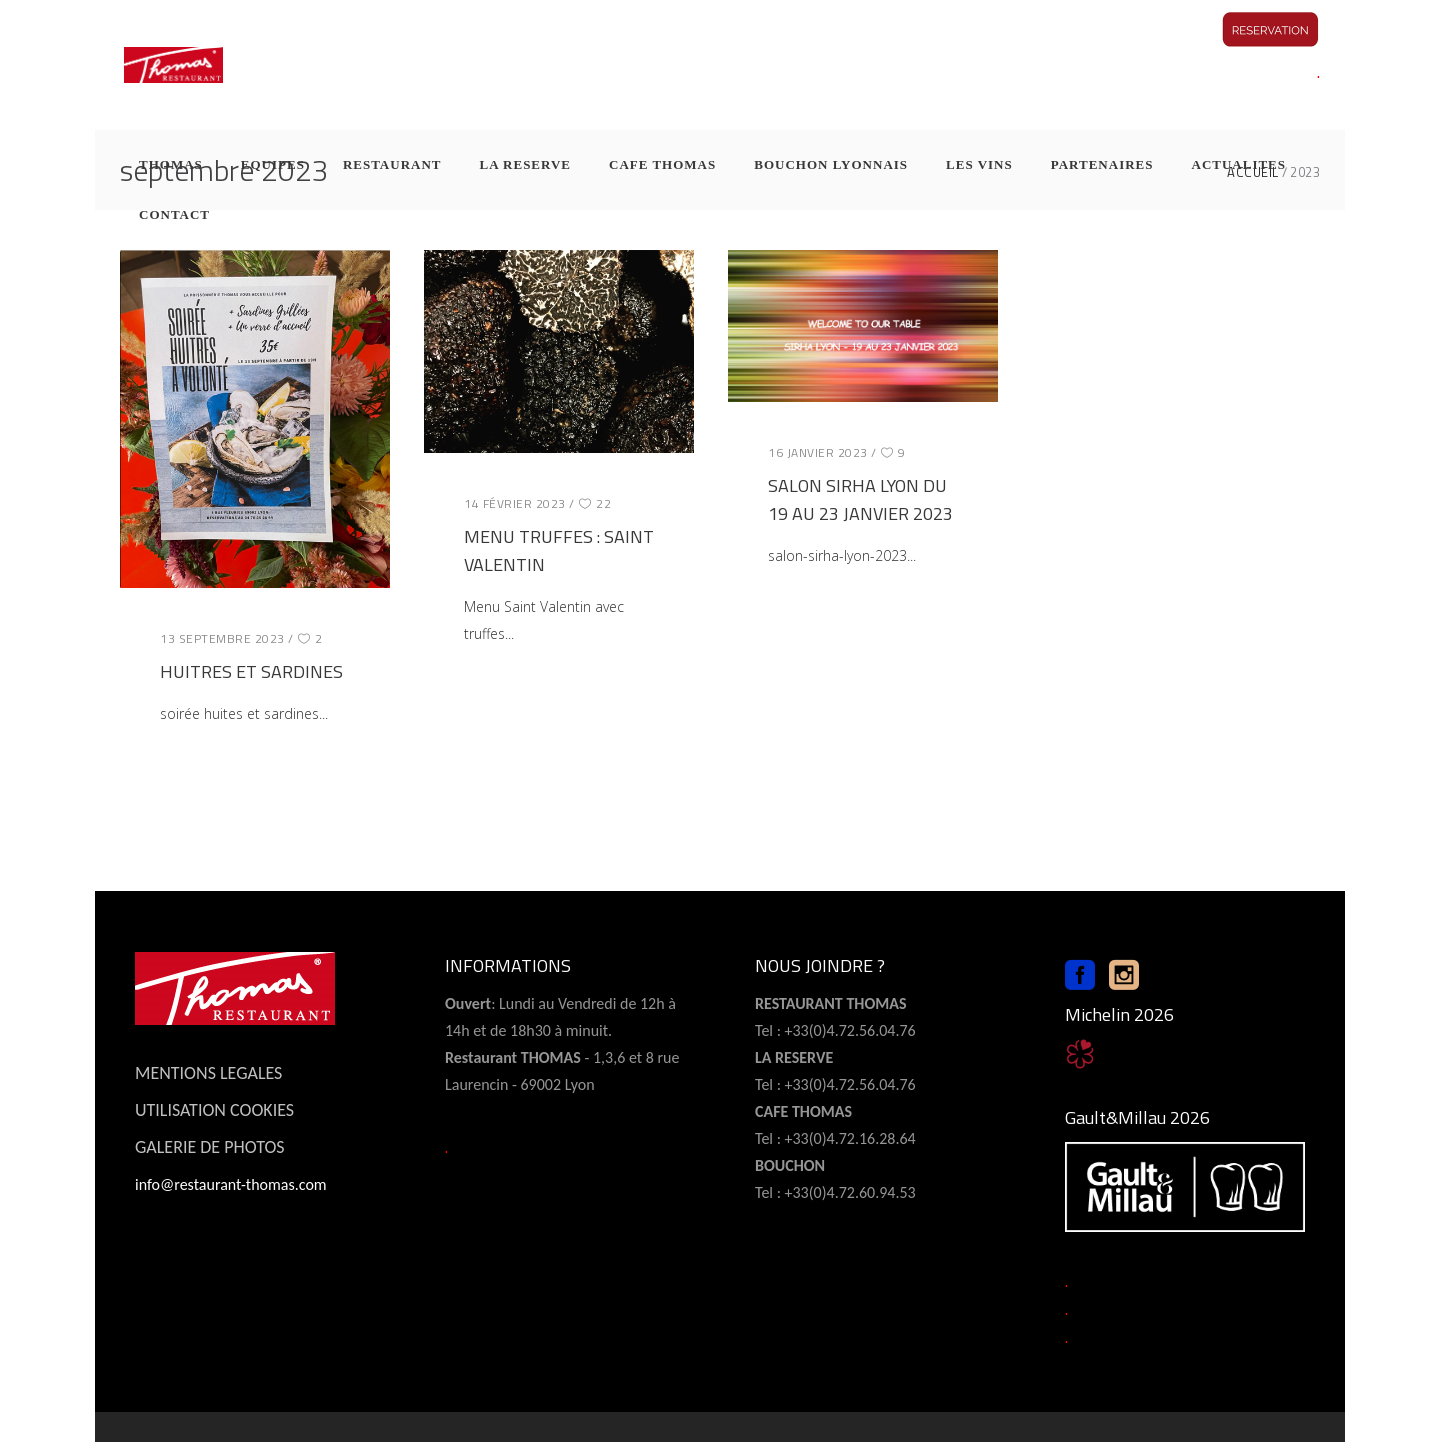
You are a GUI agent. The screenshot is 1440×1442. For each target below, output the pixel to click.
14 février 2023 (515, 503)
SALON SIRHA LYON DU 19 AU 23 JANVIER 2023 (860, 499)
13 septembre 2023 (222, 638)
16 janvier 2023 (818, 452)
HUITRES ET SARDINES (251, 671)
